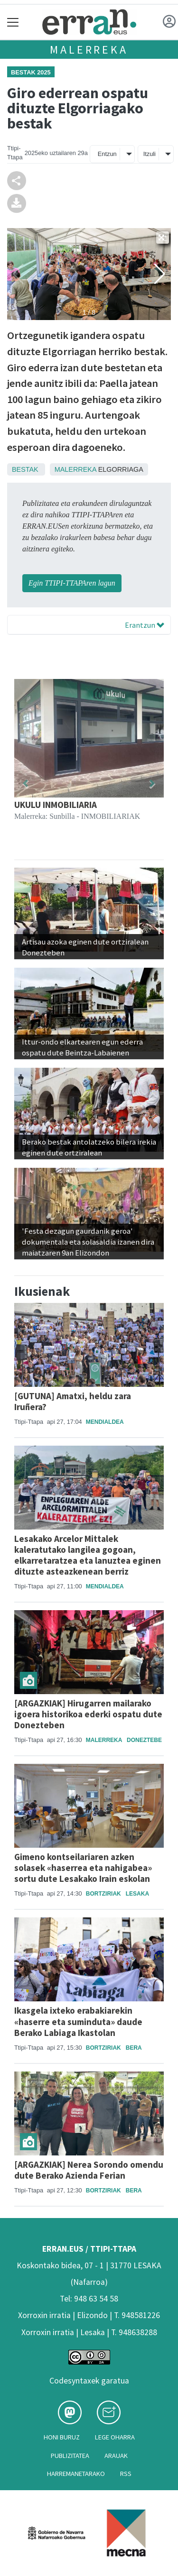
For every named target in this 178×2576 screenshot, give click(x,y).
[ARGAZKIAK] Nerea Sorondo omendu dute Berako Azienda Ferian (88, 2170)
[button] (25, 784)
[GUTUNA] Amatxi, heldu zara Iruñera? (72, 1401)
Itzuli (149, 153)
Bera (134, 2047)
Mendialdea (105, 1422)
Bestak (25, 469)
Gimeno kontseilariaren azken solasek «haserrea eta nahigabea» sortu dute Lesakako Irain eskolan (83, 1867)
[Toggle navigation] (13, 22)
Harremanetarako (76, 2473)
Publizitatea (70, 2455)
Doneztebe (144, 1740)
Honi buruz (62, 2437)
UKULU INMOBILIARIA (55, 804)
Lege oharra (115, 2437)
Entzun (107, 153)
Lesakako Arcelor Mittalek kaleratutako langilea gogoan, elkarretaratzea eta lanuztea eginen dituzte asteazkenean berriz (87, 1555)
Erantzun (144, 625)
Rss (125, 2473)
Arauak (116, 2455)
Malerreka (89, 49)
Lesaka (137, 1893)
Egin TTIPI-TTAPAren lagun (71, 583)
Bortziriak (103, 1893)
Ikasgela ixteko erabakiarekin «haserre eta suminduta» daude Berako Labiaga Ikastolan (78, 2021)
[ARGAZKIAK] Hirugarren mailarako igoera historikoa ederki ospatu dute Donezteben (88, 1714)
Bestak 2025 (31, 72)
